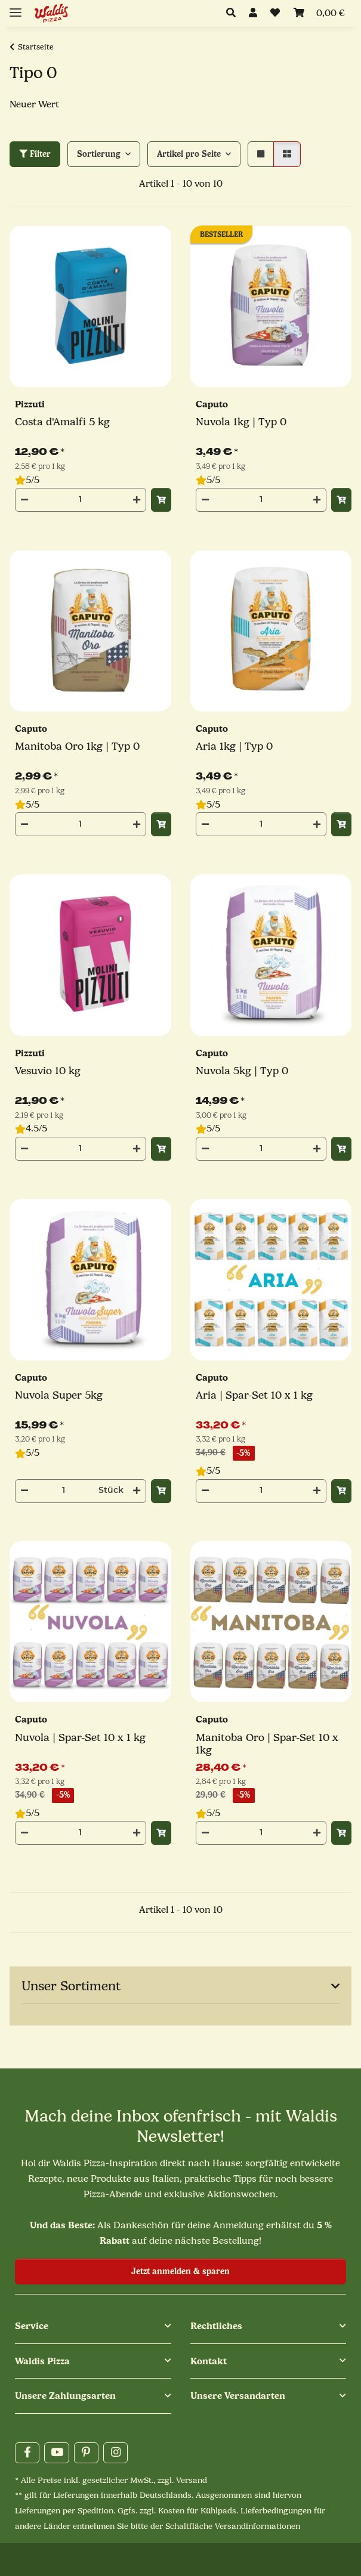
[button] (234, 13)
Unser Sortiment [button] (71, 1986)
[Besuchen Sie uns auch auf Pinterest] (86, 2452)
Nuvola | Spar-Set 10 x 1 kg (80, 1737)
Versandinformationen (257, 2526)
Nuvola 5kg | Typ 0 (242, 1071)
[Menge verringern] (24, 499)
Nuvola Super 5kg (59, 1395)
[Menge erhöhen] (137, 499)
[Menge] (80, 498)
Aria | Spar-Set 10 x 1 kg (254, 1395)
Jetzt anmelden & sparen (180, 2271)
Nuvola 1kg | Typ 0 (241, 422)
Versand (191, 2480)
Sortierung (99, 154)
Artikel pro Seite (189, 154)
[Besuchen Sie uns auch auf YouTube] (56, 2452)
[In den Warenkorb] (161, 500)
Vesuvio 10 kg (48, 1071)
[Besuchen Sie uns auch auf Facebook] (27, 2452)
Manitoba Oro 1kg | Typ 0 (77, 746)
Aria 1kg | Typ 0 (234, 746)
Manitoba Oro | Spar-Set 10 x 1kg (267, 1744)
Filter (35, 154)
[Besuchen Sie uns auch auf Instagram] (115, 2452)
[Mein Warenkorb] (319, 13)
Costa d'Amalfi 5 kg (62, 422)
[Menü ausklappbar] (15, 7)
